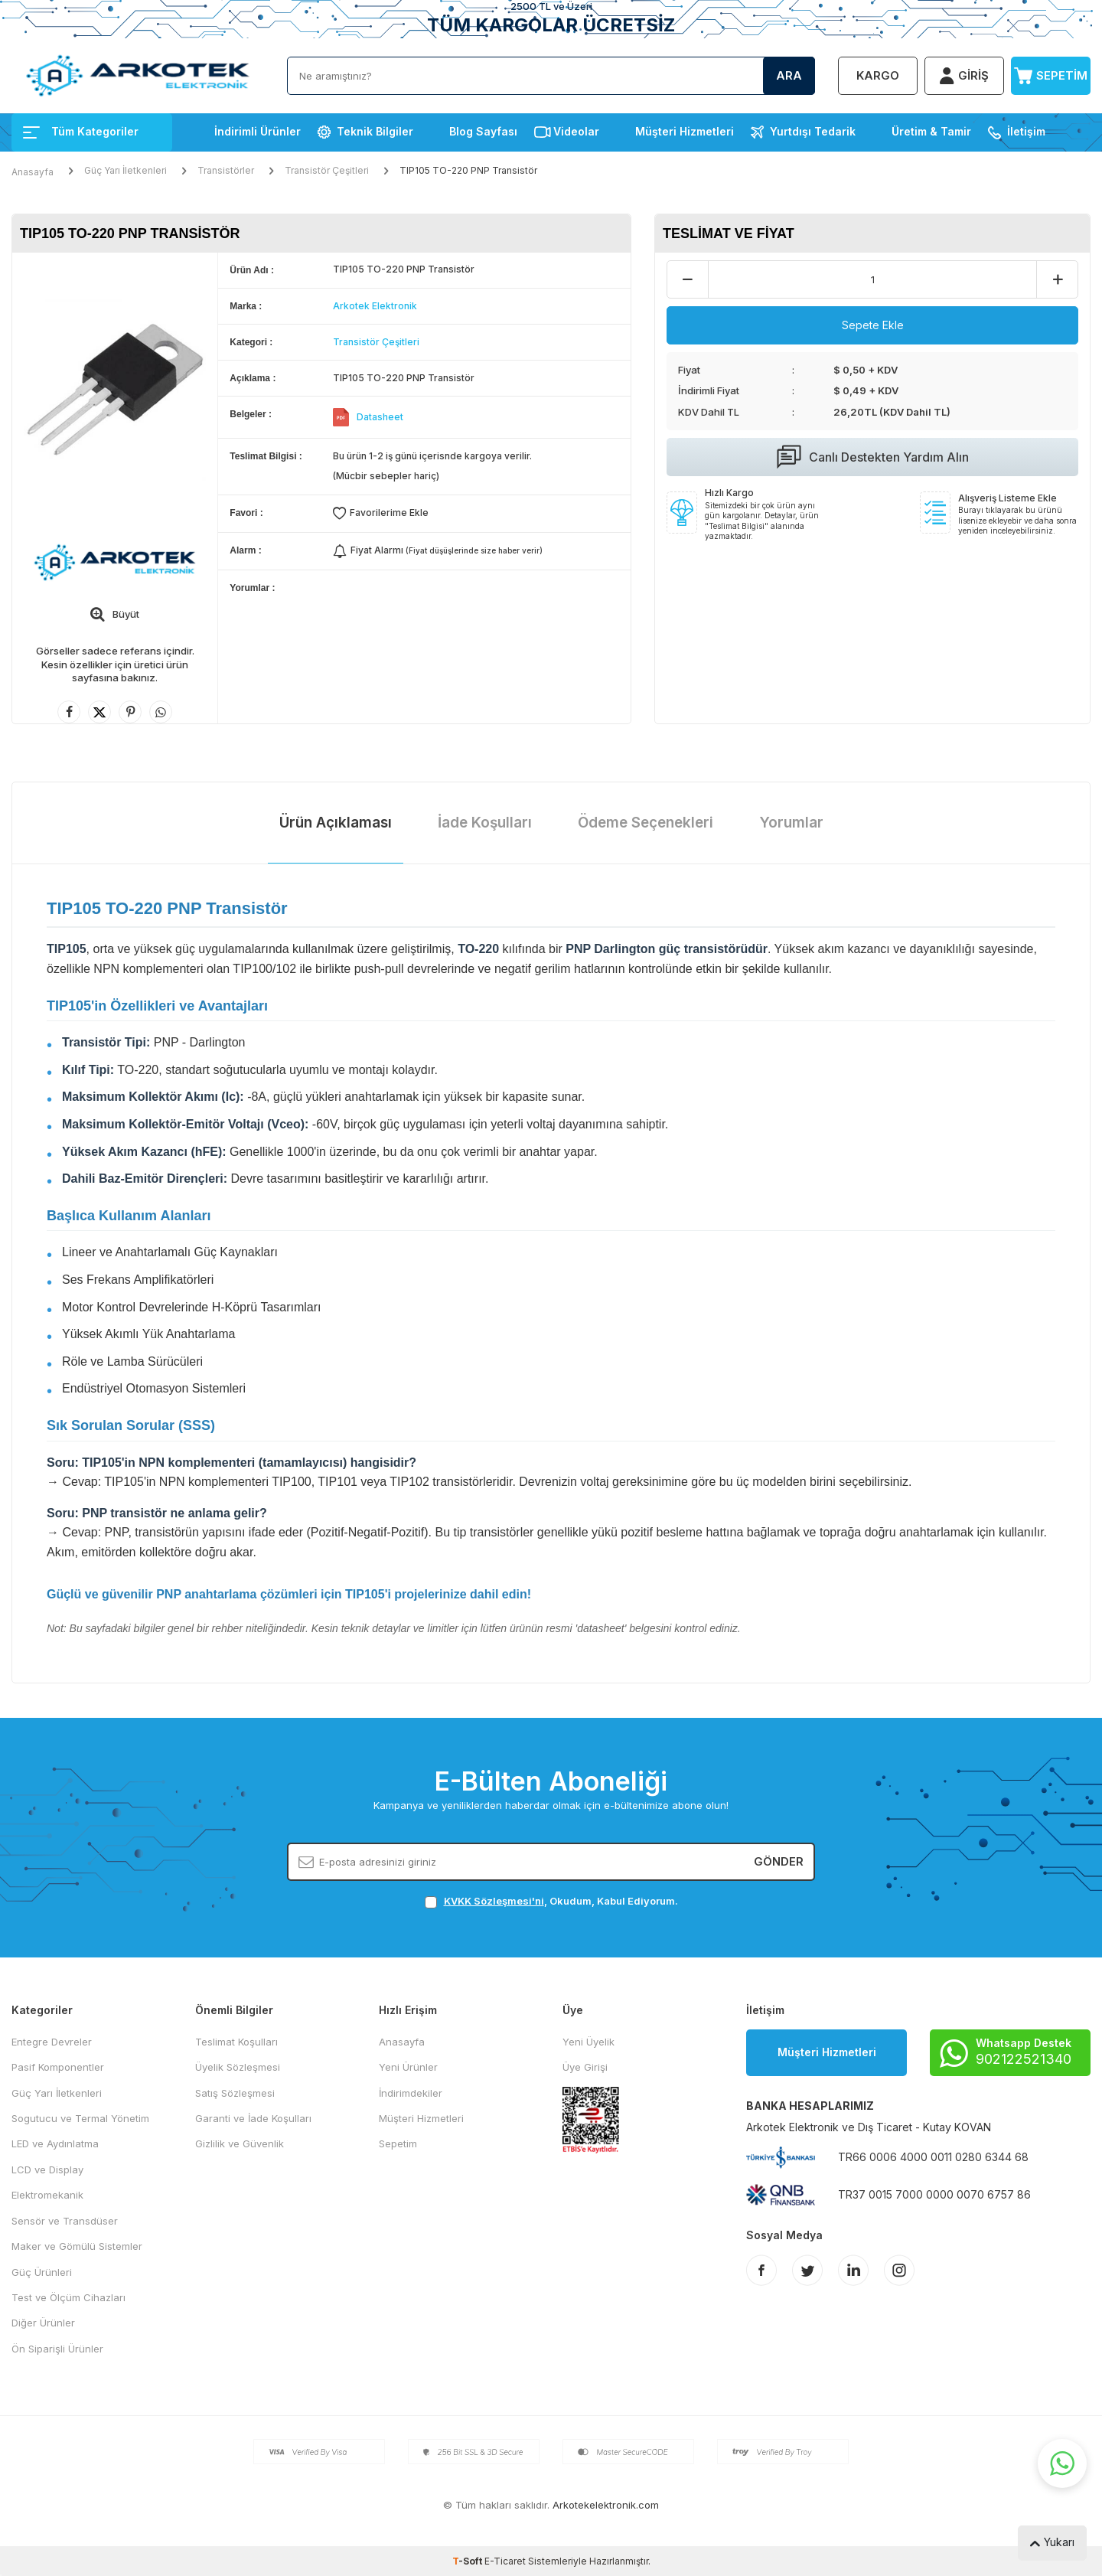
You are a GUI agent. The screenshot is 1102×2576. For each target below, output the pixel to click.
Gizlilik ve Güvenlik (239, 2143)
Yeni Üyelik (588, 2042)
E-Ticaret (505, 2561)
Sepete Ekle (873, 324)
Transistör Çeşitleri (327, 170)
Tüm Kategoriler (81, 131)
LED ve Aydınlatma (55, 2143)
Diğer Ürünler (43, 2322)
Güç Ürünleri (41, 2272)
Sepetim (398, 2143)
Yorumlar (791, 822)
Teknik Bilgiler (375, 131)
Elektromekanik (47, 2195)
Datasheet (380, 417)
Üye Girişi (585, 2067)
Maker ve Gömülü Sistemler (76, 2246)
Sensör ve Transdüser (64, 2221)
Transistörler (225, 170)
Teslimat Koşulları (236, 2042)
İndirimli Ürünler (257, 131)
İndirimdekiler (410, 2093)
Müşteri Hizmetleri (684, 131)
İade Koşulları (485, 822)
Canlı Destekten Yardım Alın (873, 457)
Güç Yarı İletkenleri (125, 170)
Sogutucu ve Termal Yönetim (80, 2118)
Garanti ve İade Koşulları (253, 2118)
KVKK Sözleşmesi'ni (494, 1901)
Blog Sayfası (483, 131)
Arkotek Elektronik (375, 306)
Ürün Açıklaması (335, 822)
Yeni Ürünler (408, 2067)
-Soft (468, 2561)
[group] (115, 389)
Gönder (779, 1861)
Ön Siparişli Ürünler (57, 2349)
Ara (789, 75)
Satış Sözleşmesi (235, 2093)
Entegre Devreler (51, 2042)
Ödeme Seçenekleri (645, 822)
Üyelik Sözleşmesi (237, 2067)
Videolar (576, 131)
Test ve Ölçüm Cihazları (68, 2297)
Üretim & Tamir (931, 131)
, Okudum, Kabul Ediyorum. (551, 1901)
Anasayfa (32, 172)
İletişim (1026, 131)
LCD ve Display (47, 2169)
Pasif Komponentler (57, 2067)
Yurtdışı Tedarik (813, 131)
